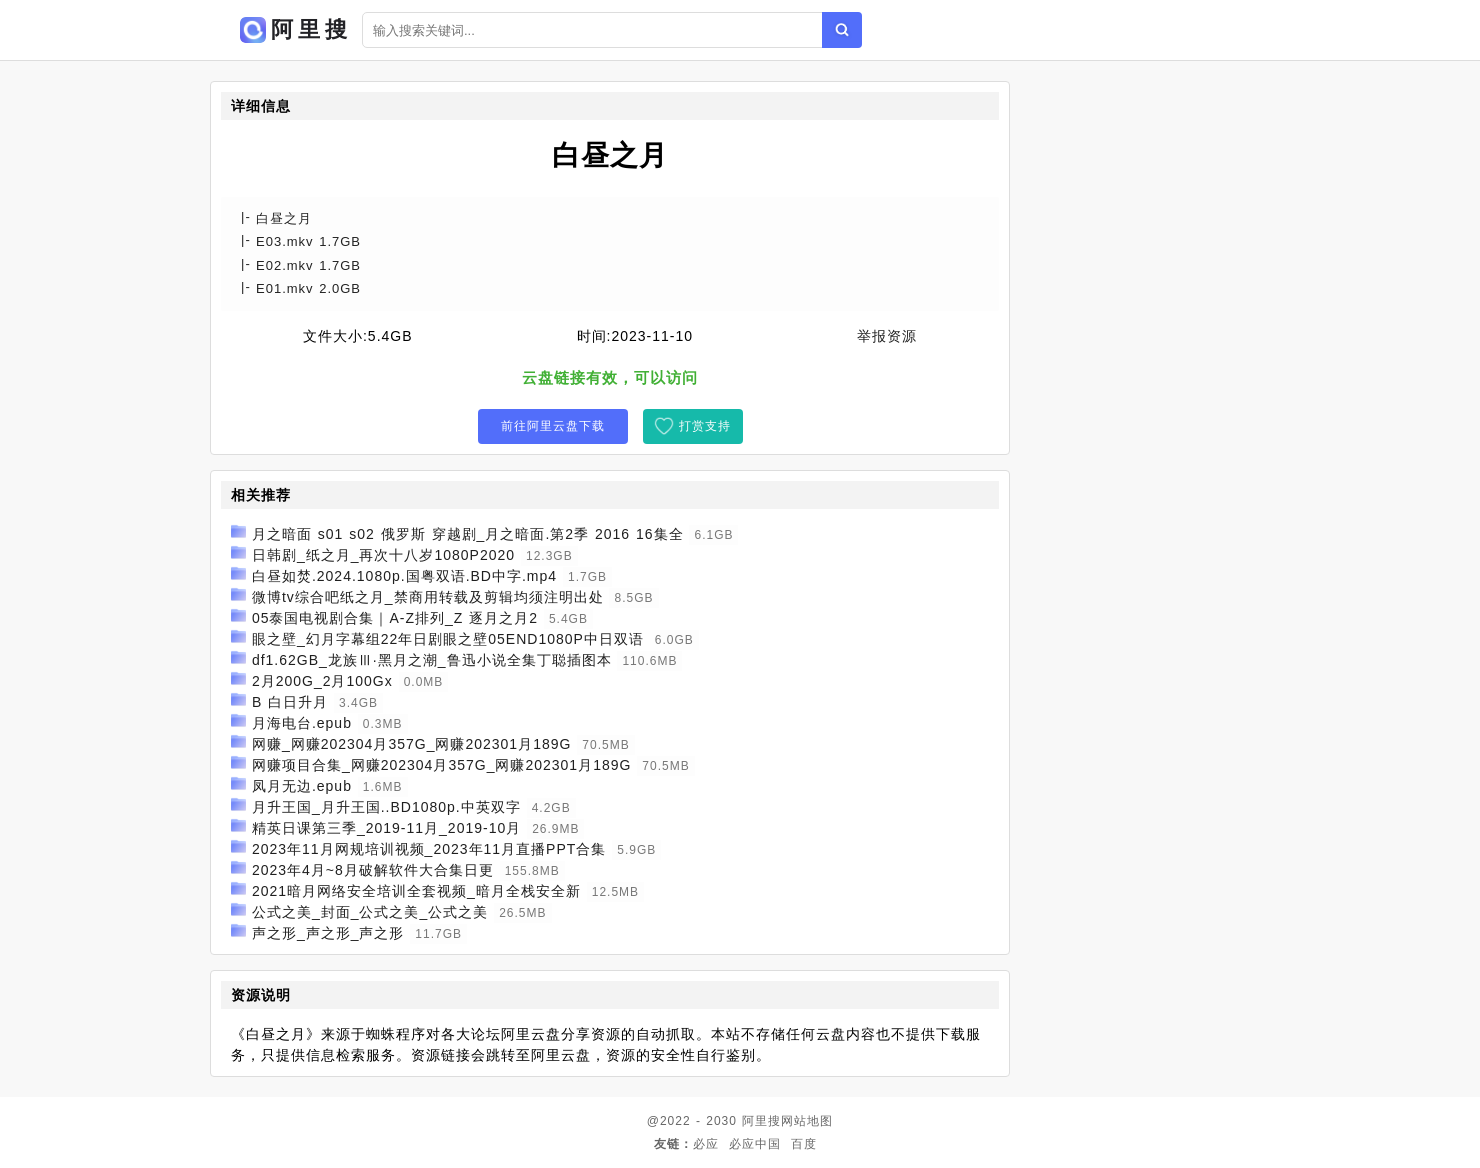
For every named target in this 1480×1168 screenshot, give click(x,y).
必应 (706, 1144)
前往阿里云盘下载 (553, 426)
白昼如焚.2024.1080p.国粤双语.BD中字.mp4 (404, 576)
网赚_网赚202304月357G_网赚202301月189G (412, 744)
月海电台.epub (302, 723)
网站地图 (807, 1121)
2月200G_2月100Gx (322, 681)
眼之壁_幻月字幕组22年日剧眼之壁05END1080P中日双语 (448, 639)
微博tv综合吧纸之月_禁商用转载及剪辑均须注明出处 (428, 597)
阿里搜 (761, 1121)
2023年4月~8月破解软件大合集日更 (373, 870)
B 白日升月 (290, 702)
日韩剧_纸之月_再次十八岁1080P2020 (383, 555)
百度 (804, 1144)
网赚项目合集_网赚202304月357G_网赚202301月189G (442, 765)
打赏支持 (705, 426)
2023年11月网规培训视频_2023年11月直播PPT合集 (429, 849)
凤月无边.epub (302, 786)
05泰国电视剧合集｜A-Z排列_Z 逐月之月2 (395, 618)
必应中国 (755, 1144)
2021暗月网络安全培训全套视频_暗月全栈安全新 (416, 891)
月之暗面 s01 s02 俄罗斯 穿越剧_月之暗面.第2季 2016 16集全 (468, 534)
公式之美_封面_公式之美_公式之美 (370, 912)
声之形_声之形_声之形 (328, 933)
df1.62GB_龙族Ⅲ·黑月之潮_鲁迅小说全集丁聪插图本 (432, 660)
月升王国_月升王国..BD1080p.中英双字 (386, 807)
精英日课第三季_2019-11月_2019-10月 (386, 828)
